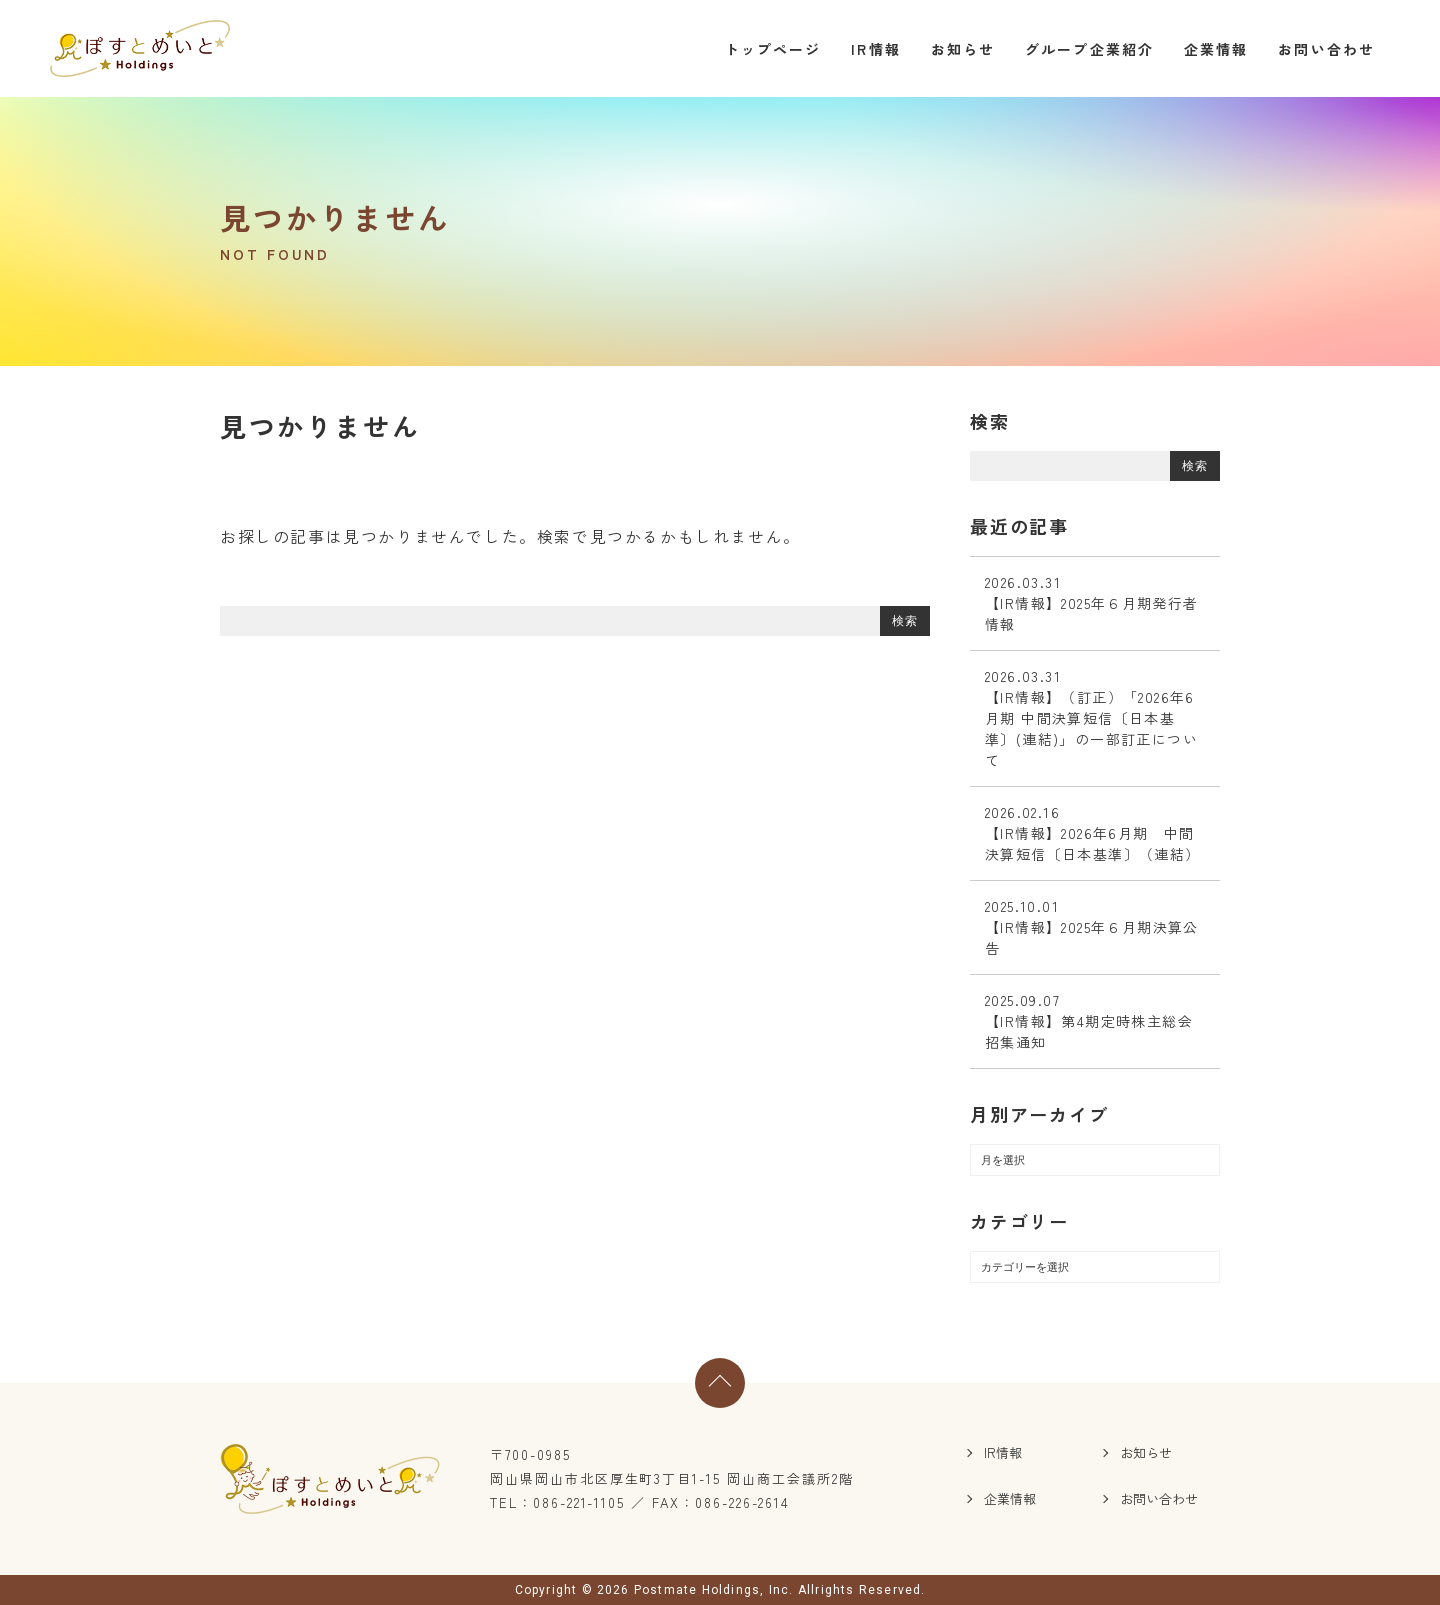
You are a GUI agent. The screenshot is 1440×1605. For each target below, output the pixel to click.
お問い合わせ (1326, 49)
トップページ (773, 49)
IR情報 (875, 49)
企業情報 (1216, 49)
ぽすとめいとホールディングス (140, 48)
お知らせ (963, 49)
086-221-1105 (579, 1502)
